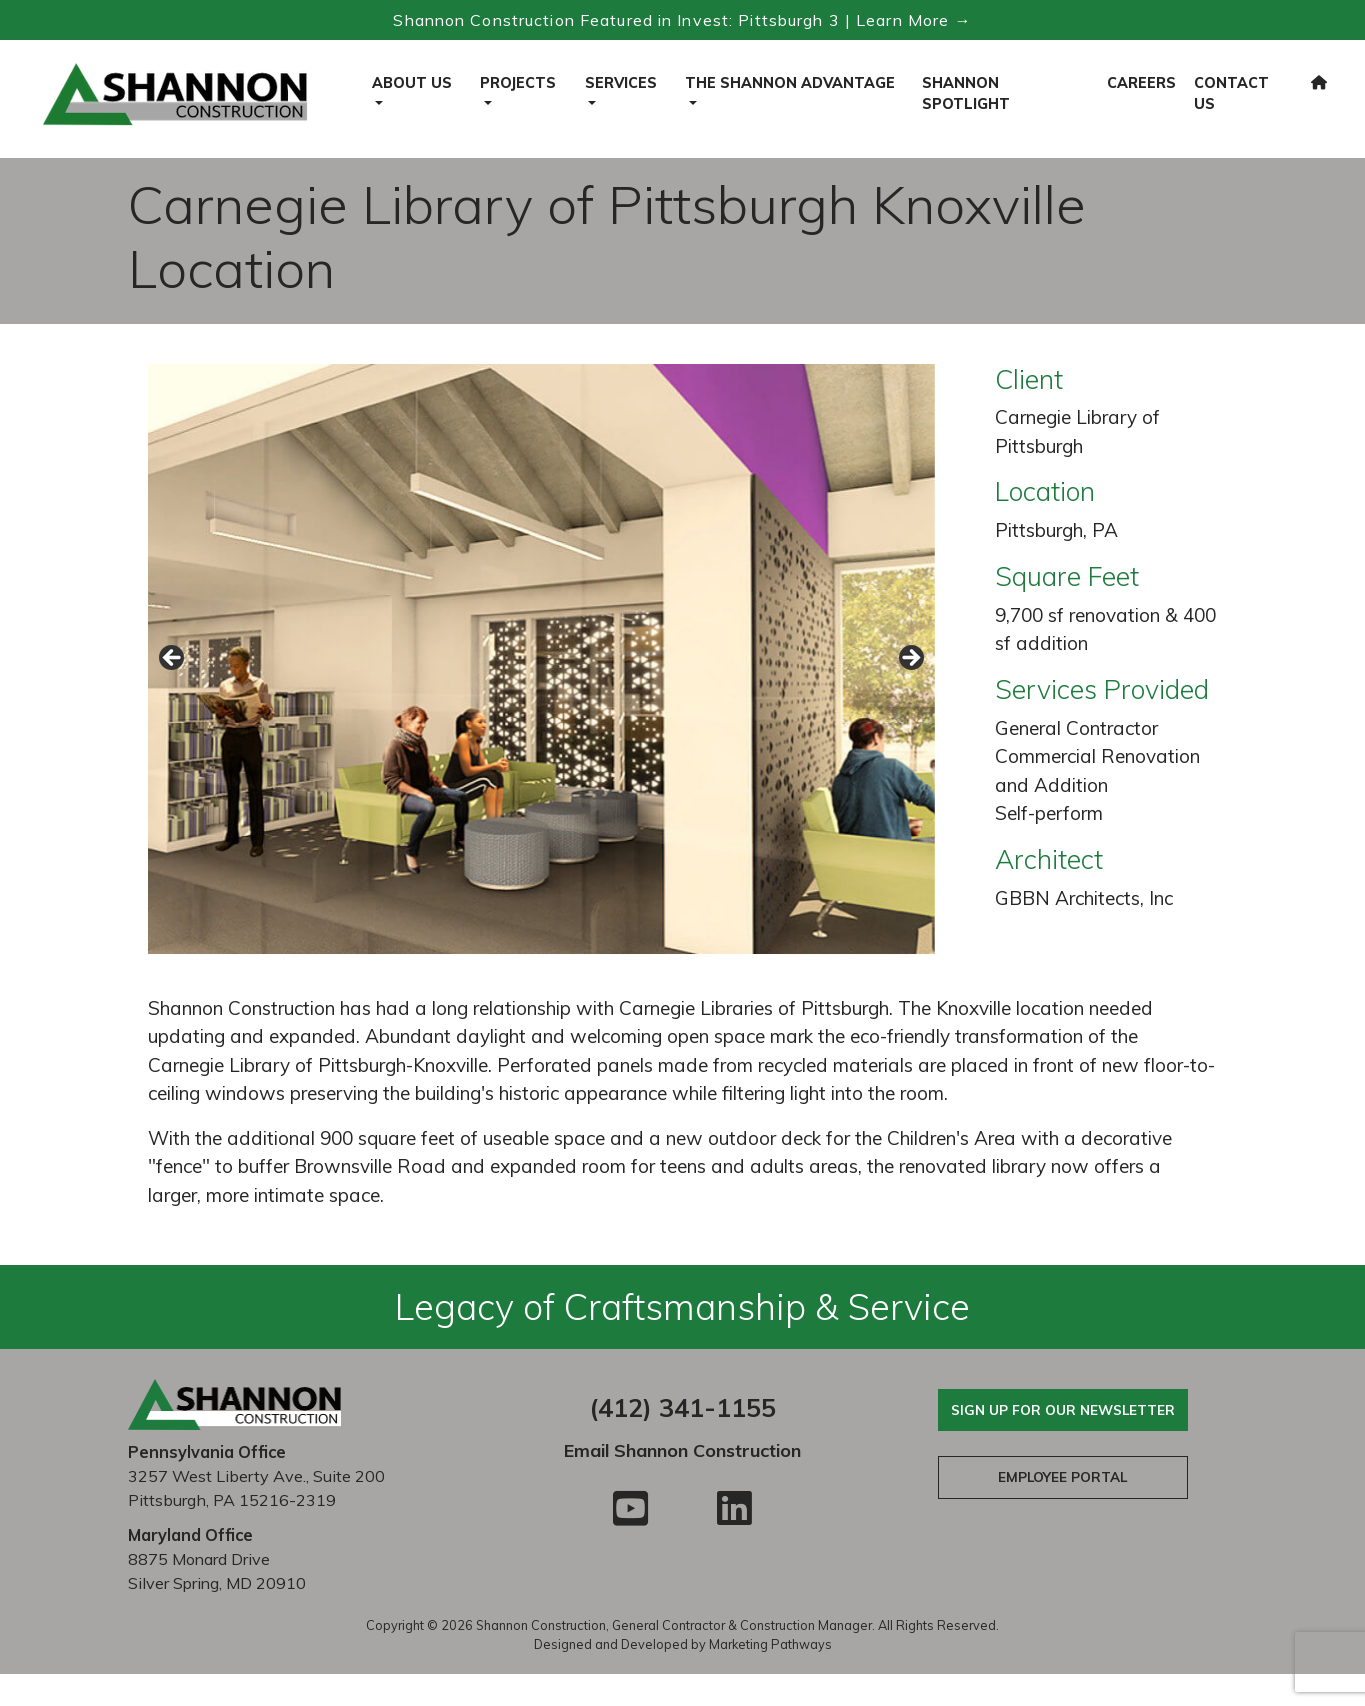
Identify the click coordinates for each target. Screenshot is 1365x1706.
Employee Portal (1062, 1476)
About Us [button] (412, 83)
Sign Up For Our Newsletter (1063, 1409)
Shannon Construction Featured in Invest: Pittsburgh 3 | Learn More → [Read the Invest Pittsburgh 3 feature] (682, 20)
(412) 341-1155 (682, 1407)
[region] (542, 664)
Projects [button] (518, 83)
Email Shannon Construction (682, 1450)
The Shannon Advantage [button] (790, 83)
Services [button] (621, 83)
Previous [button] (173, 659)
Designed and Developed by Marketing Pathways (683, 1644)
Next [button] (910, 659)
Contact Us (1231, 93)
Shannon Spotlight (966, 93)
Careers (1141, 83)
